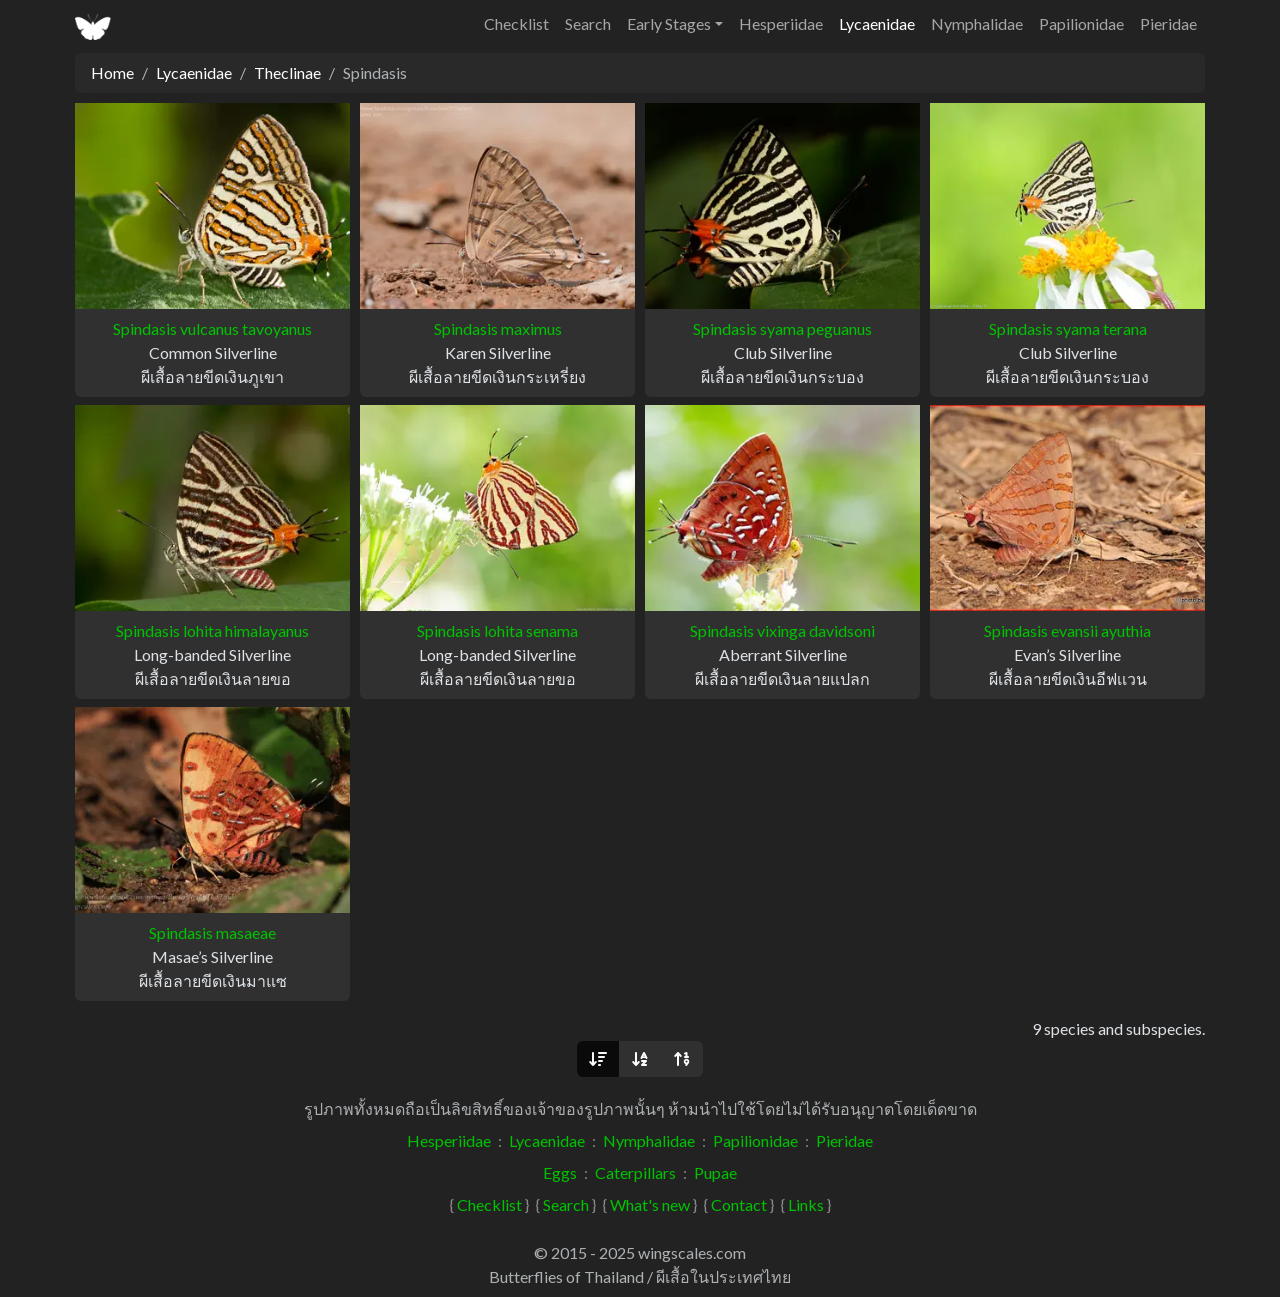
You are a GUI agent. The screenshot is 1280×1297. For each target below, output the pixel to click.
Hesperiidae (781, 23)
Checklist (516, 23)
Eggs (560, 1172)
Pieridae (1168, 23)
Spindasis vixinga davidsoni (782, 630)
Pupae (715, 1172)
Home (112, 72)
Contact (739, 1204)
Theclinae (287, 72)
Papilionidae (1081, 23)
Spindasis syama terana (1068, 328)
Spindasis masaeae (212, 932)
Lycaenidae (877, 23)
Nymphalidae (977, 23)
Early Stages (669, 23)
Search (588, 23)
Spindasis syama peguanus (782, 328)
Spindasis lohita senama (497, 630)
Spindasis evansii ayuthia (1067, 630)
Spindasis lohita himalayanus (212, 630)
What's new (650, 1204)
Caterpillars (635, 1172)
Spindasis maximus (498, 328)
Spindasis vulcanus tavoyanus (212, 328)
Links (806, 1204)
